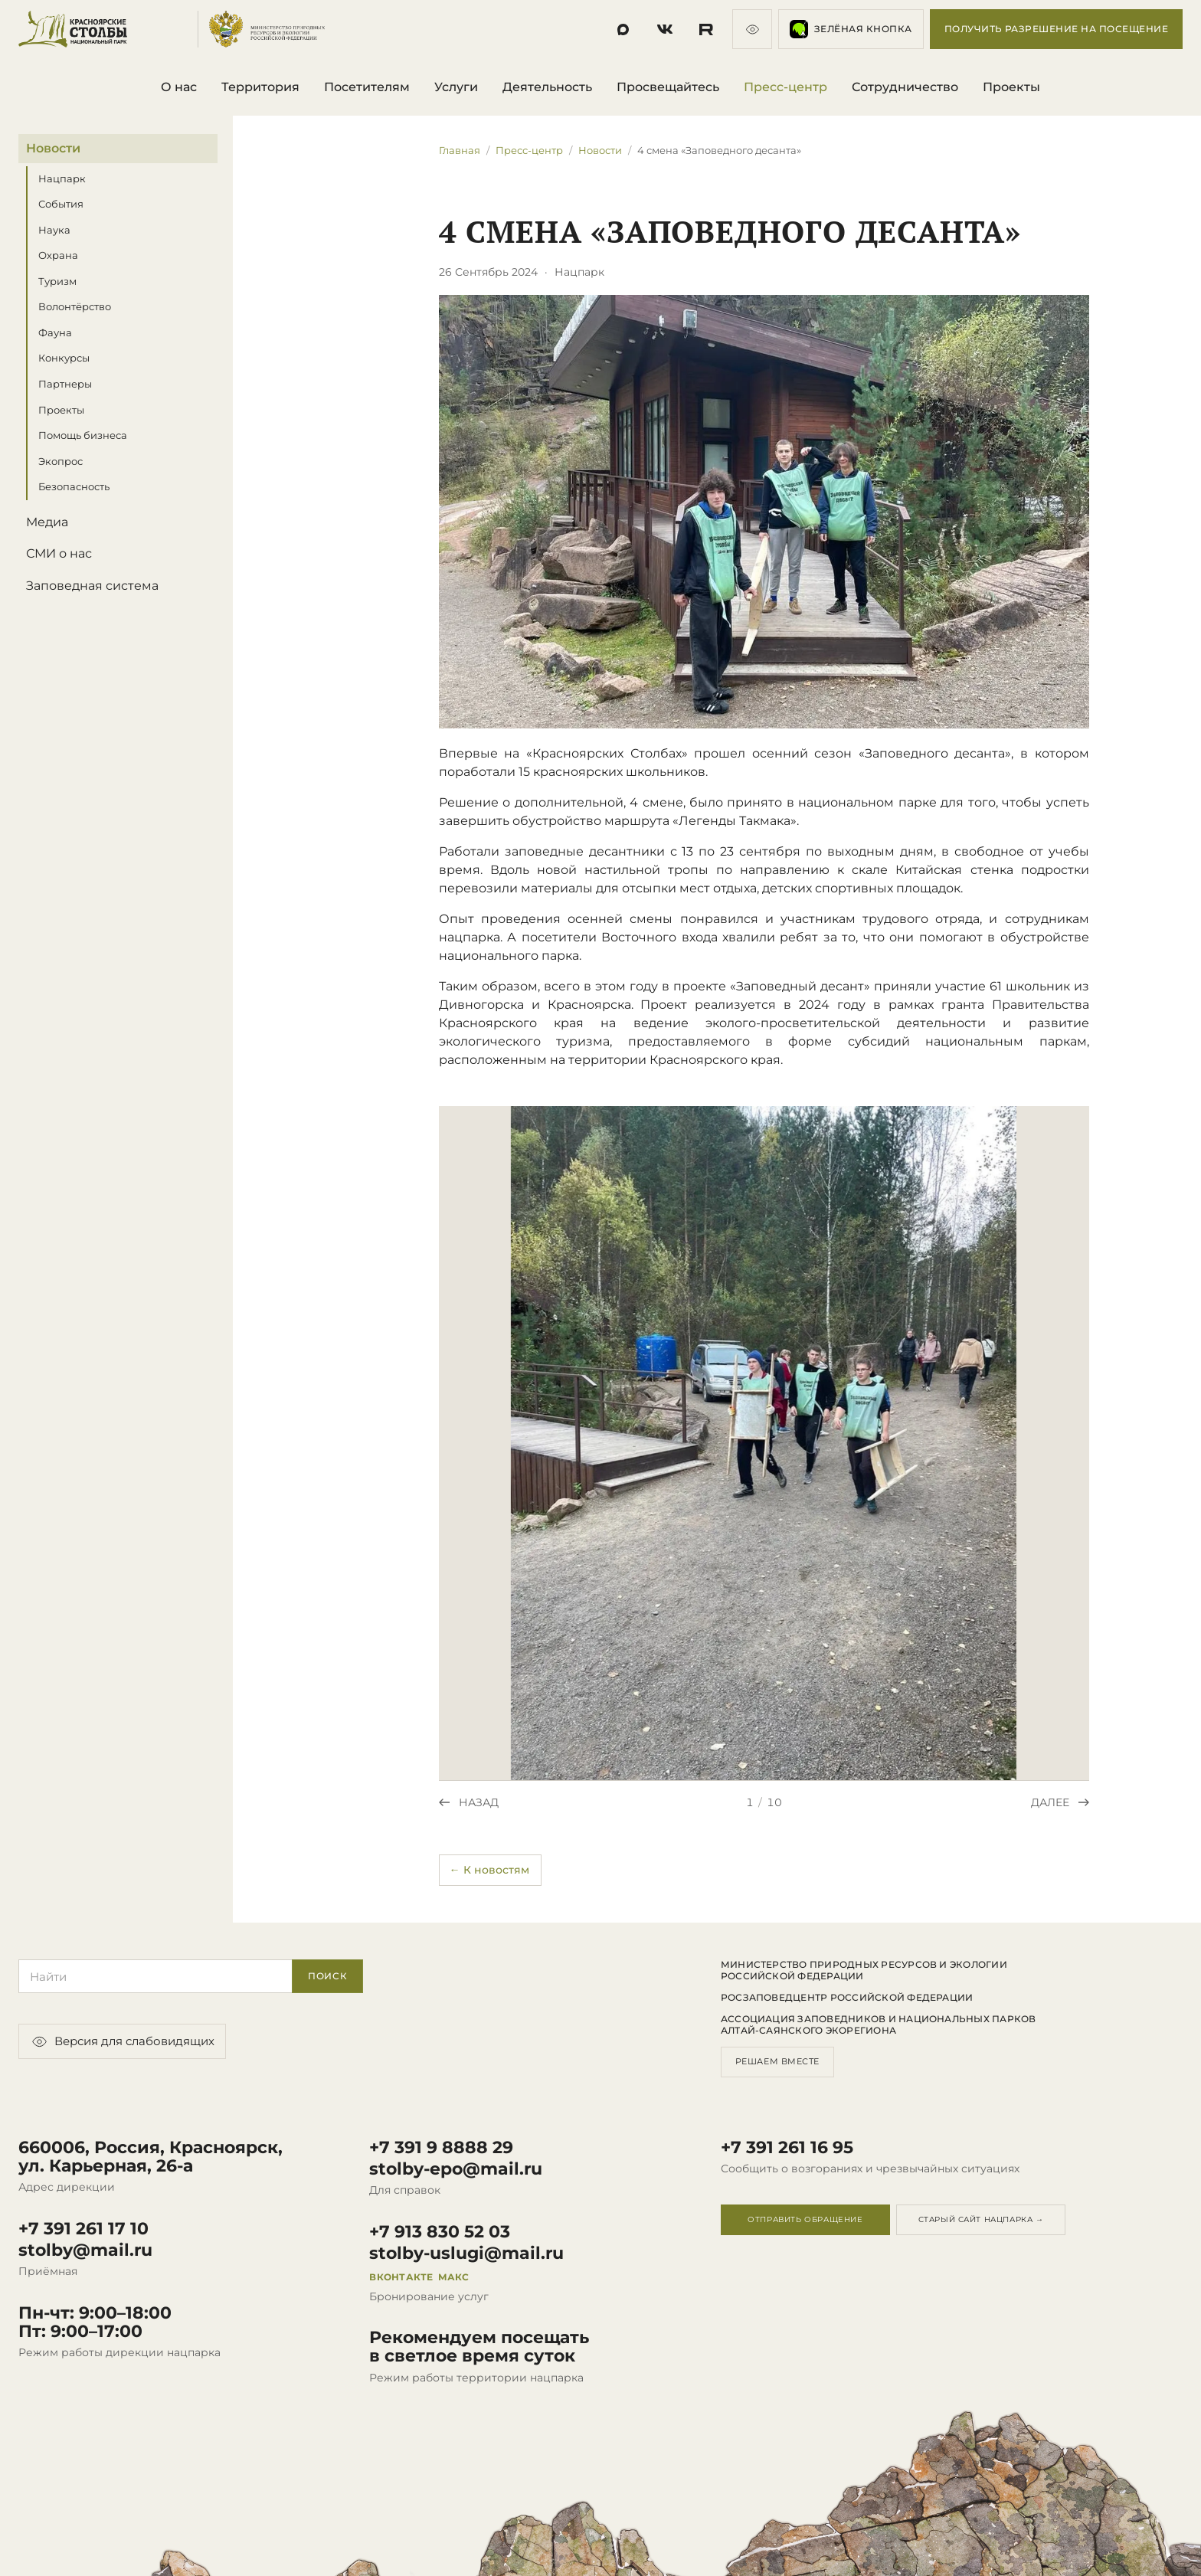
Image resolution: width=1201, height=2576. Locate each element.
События (60, 204)
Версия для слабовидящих (122, 2041)
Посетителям (367, 87)
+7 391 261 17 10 (83, 2229)
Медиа (47, 522)
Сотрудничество (905, 87)
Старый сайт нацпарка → (981, 2219)
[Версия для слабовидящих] (752, 29)
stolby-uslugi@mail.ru (466, 2253)
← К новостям (489, 1870)
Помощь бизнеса (82, 435)
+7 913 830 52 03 (439, 2232)
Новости (53, 148)
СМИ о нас (59, 553)
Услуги (456, 87)
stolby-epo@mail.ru (455, 2169)
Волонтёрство (74, 307)
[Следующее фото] (1060, 1802)
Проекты (1011, 87)
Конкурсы (64, 358)
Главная (459, 150)
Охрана (58, 255)
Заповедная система (92, 585)
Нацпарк (62, 178)
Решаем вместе (777, 2061)
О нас (179, 87)
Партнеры (65, 384)
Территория (260, 87)
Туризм (57, 281)
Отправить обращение (805, 2219)
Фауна (55, 332)
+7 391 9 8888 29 (441, 2148)
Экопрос (60, 461)
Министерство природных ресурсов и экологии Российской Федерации (864, 1970)
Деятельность (547, 87)
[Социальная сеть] (623, 29)
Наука (54, 230)
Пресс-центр (785, 87)
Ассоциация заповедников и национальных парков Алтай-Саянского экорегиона (878, 2024)
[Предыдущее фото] (469, 1802)
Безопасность (74, 486)
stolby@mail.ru (85, 2250)
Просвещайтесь (668, 87)
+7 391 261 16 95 (787, 2148)
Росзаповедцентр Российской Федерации (847, 1997)
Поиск (328, 1976)
